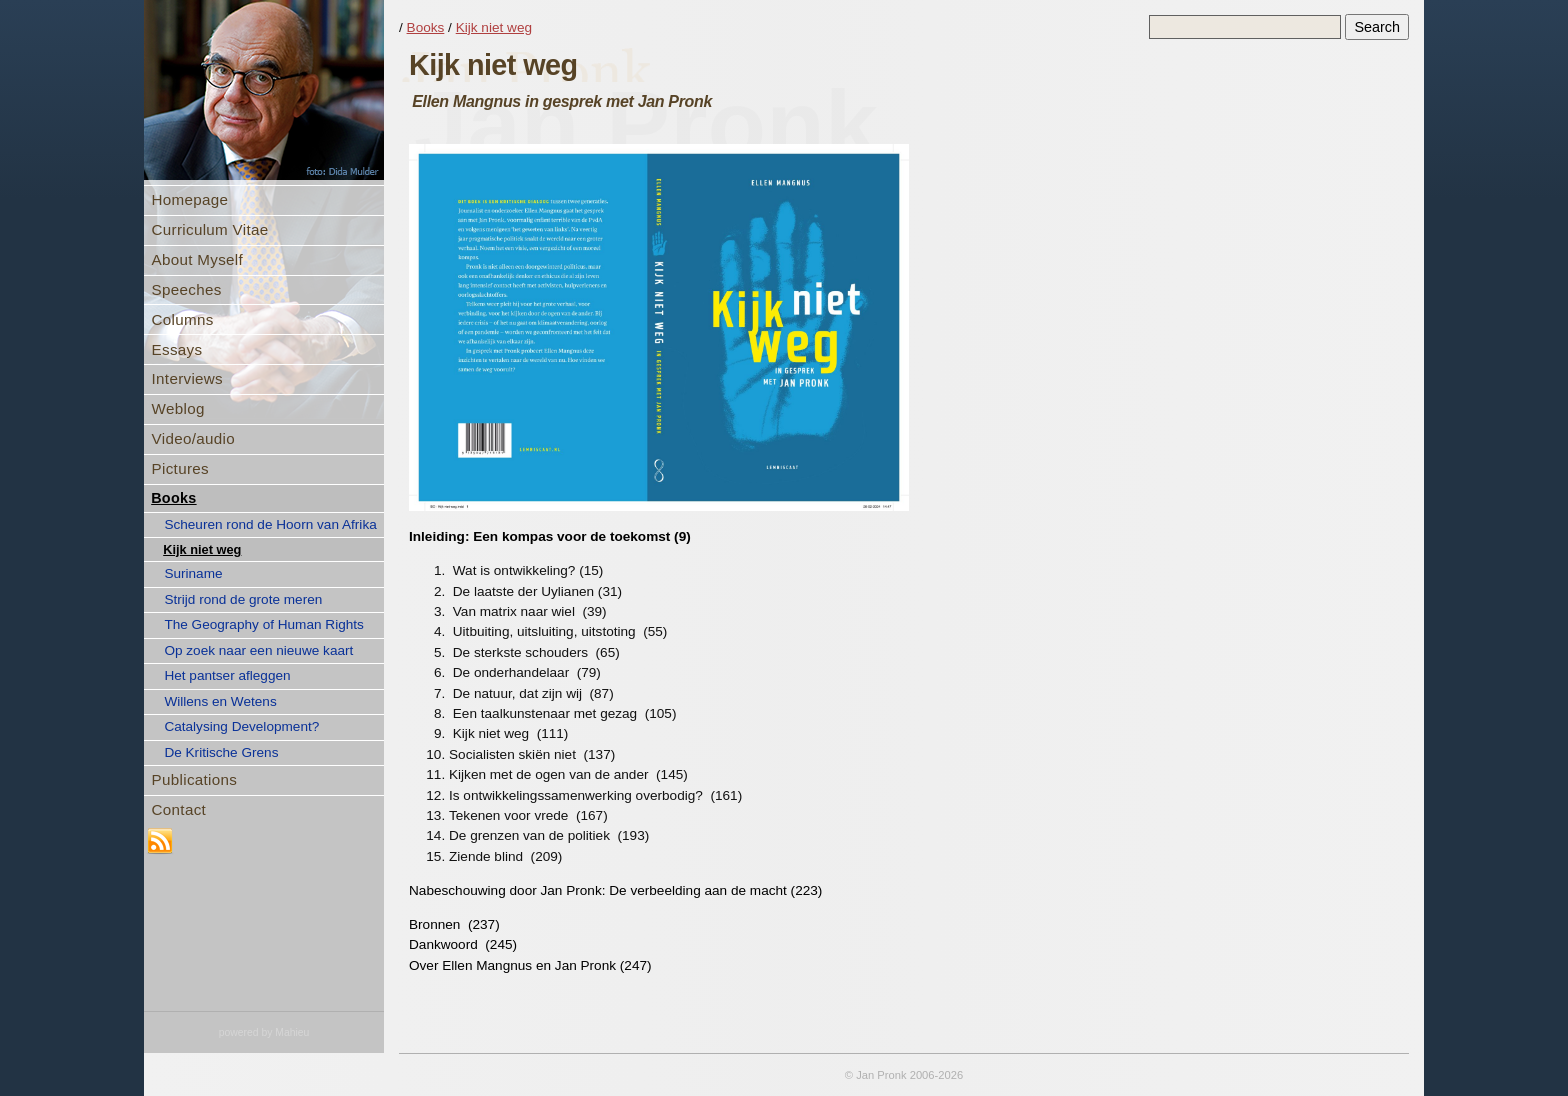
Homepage (190, 199)
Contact (179, 809)
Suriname (193, 573)
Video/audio (193, 438)
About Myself (197, 259)
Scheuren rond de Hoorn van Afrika (270, 524)
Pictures (180, 468)
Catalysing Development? (241, 726)
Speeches (187, 289)
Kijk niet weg (202, 549)
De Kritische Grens (221, 752)
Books (173, 498)
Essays (177, 349)
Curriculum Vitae (210, 229)
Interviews (187, 378)
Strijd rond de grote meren (243, 599)
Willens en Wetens (220, 701)
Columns (183, 319)
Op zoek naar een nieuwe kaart (258, 650)
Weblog (178, 408)
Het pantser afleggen (227, 675)
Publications (195, 779)
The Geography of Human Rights (263, 624)
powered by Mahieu (264, 1032)
